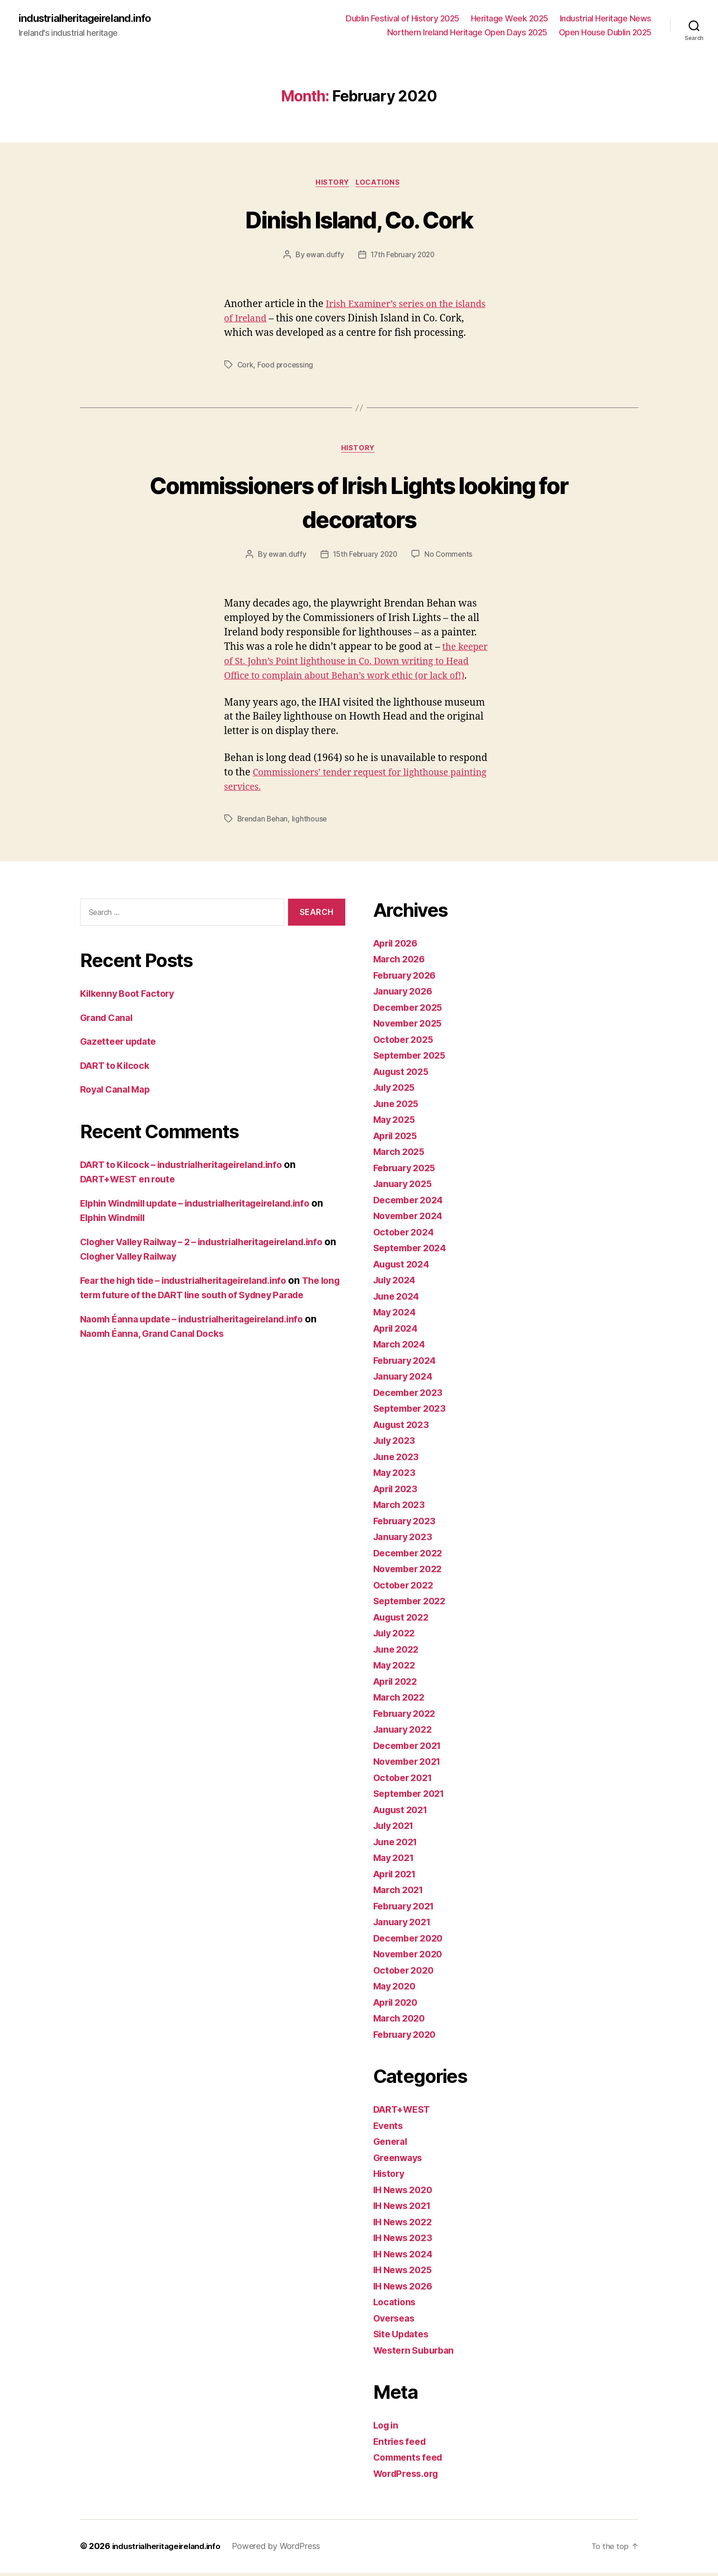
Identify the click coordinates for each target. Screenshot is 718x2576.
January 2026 (405, 995)
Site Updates (403, 2337)
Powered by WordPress (286, 2550)
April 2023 (397, 1492)
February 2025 (407, 1171)
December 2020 (411, 1942)
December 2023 (411, 1396)
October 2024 (405, 1235)
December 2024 (411, 1203)
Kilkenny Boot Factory (130, 997)
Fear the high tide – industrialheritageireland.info (194, 1284)
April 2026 (398, 947)
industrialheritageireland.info (90, 18)
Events (389, 2129)
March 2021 (400, 1893)
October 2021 (405, 1781)
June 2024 (398, 1300)
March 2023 (401, 1508)
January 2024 (405, 1380)
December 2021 (410, 1749)
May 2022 (396, 1669)
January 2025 (405, 1187)
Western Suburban (417, 2354)
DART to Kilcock (117, 1069)
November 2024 (411, 1219)
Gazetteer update (121, 1045)
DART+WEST (404, 2113)
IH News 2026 (405, 2290)
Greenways (399, 2161)
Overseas (395, 2322)
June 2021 (397, 1845)
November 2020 (411, 1957)
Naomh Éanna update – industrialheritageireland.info (202, 1337)
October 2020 (405, 1974)
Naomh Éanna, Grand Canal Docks (158, 1352)
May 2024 (396, 1315)
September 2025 (412, 1059)
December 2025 (411, 1011)
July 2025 (396, 1091)
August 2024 (404, 1268)
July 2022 (396, 1636)
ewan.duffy (323, 256)
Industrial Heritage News (605, 19)
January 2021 (404, 1925)
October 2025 (405, 1043)
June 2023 (398, 1460)
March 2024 (401, 1348)
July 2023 (396, 1444)
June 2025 (398, 1107)
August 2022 (403, 1621)
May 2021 (395, 1861)
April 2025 (397, 1139)
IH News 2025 (405, 2273)
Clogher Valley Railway (286, 1260)
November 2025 (411, 1027)
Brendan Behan (263, 822)
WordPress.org (408, 2477)
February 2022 (407, 1717)
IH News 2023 (405, 2241)
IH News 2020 (405, 2193)
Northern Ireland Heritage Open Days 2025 (467, 33)
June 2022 (398, 1653)
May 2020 (396, 1989)
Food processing (286, 367)
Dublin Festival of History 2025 (402, 19)
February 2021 (407, 1909)
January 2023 (405, 1540)
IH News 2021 (405, 2209)
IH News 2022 (405, 2225)
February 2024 (407, 1364)
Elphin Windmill (130, 1221)
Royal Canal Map (118, 1093)
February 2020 (407, 2038)
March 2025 (401, 1155)
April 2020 (398, 2006)
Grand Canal (108, 1021)
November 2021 (410, 1765)
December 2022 (411, 1556)
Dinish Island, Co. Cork (359, 220)
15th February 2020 (365, 558)
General (391, 2145)
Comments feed (411, 2461)
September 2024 (412, 1251)
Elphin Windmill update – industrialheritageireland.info (207, 1207)
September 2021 (412, 1797)
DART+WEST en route (131, 1182)
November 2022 (411, 1572)
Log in (387, 2429)
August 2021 (403, 1813)
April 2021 (397, 1877)
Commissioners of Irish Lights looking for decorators (359, 504)
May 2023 (396, 1476)
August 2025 (403, 1075)
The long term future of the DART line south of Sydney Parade (211, 1298)
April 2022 (397, 1685)
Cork (245, 367)
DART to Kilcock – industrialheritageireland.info (190, 1168)
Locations (380, 184)
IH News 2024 (405, 2257)
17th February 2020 (402, 256)
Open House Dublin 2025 (605, 33)
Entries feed (401, 2445)
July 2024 (396, 1283)
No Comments (450, 558)
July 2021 (396, 1829)
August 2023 (403, 1428)
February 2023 (407, 1524)
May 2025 (396, 1123)
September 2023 (412, 1412)
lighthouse (311, 822)
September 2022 (412, 1604)
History (332, 184)
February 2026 (407, 979)
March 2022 (401, 1701)
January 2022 (405, 1733)
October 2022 (405, 1589)
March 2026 (401, 962)
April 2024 (398, 1332)
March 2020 (401, 2022)
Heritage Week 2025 (509, 19)
